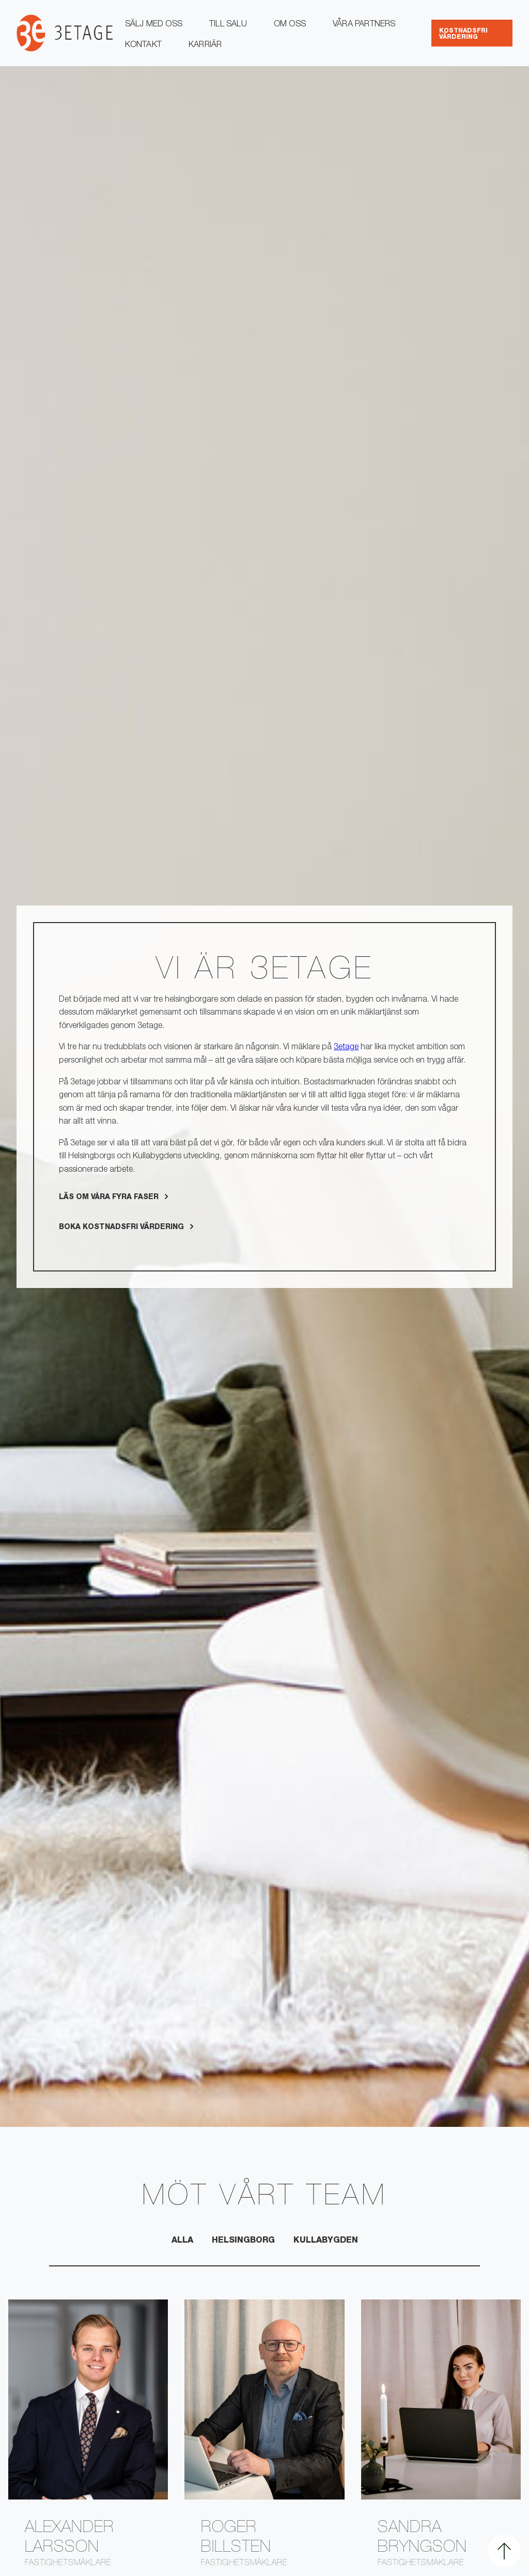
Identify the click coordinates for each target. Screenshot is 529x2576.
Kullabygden (325, 2241)
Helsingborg (243, 2241)
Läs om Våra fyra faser (109, 1197)
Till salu (228, 25)
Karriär (205, 45)
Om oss (290, 25)
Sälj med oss (153, 25)
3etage (346, 1048)
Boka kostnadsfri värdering (121, 1227)
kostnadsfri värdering (463, 34)
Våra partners (364, 25)
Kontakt (143, 45)
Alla (182, 2241)
